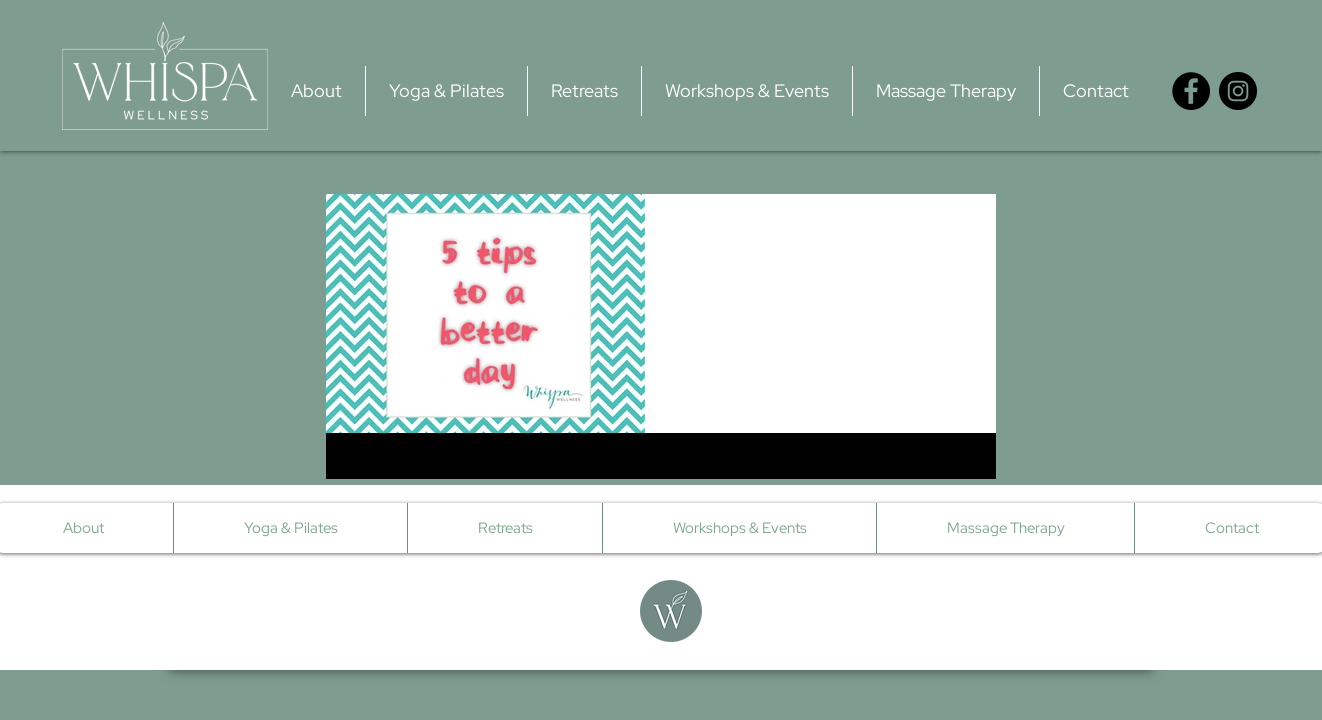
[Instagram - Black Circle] (1238, 91)
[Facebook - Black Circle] (1191, 91)
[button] (446, 91)
